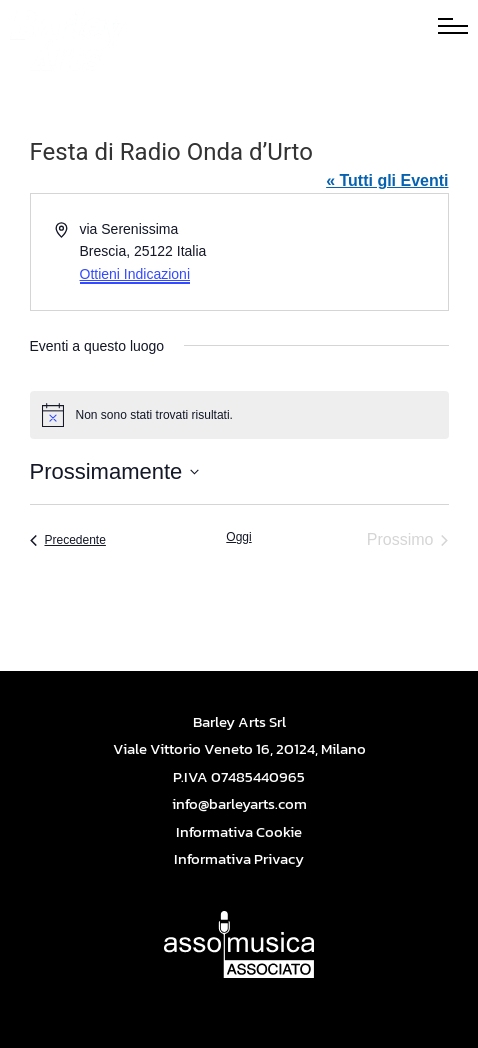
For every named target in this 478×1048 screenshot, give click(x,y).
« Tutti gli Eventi (387, 180)
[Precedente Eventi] (68, 540)
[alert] (239, 415)
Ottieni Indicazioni (135, 274)
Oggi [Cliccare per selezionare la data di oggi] (238, 537)
